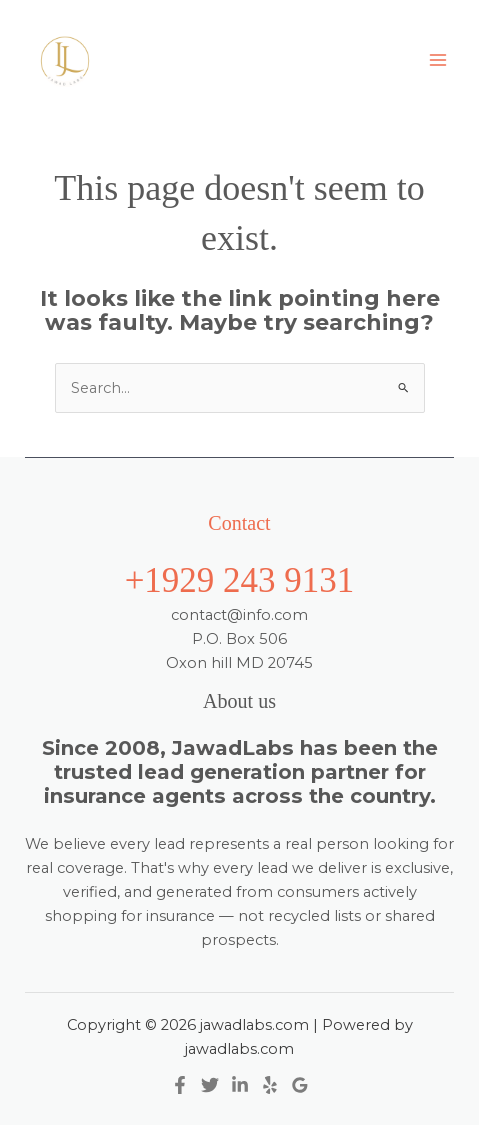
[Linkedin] (240, 1085)
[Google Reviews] (300, 1085)
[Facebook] (180, 1085)
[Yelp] (270, 1085)
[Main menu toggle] (438, 60)
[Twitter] (210, 1085)
